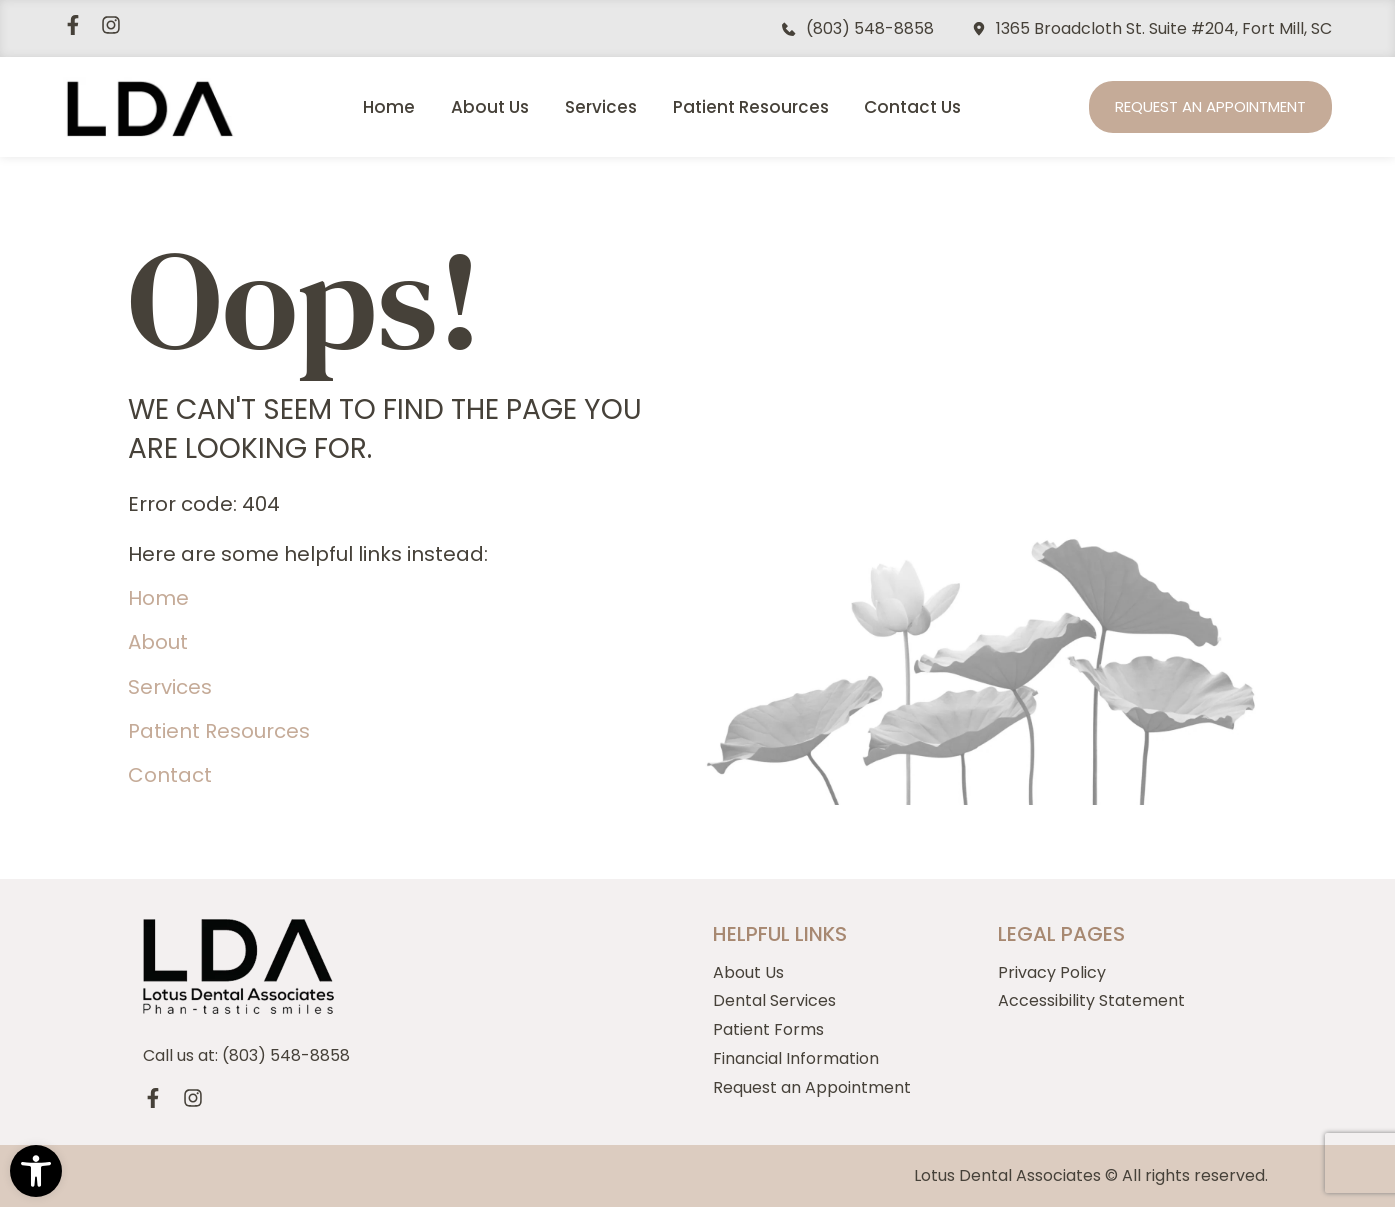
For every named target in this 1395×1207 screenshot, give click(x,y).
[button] (36, 1171)
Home (389, 107)
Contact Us (912, 107)
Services (601, 107)
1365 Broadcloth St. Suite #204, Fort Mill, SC (1164, 28)
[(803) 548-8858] (789, 29)
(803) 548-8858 (870, 28)
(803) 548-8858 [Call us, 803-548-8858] (286, 1055)
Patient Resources (751, 107)
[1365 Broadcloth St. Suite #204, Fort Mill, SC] (979, 29)
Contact (170, 775)
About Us (490, 107)
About (158, 642)
